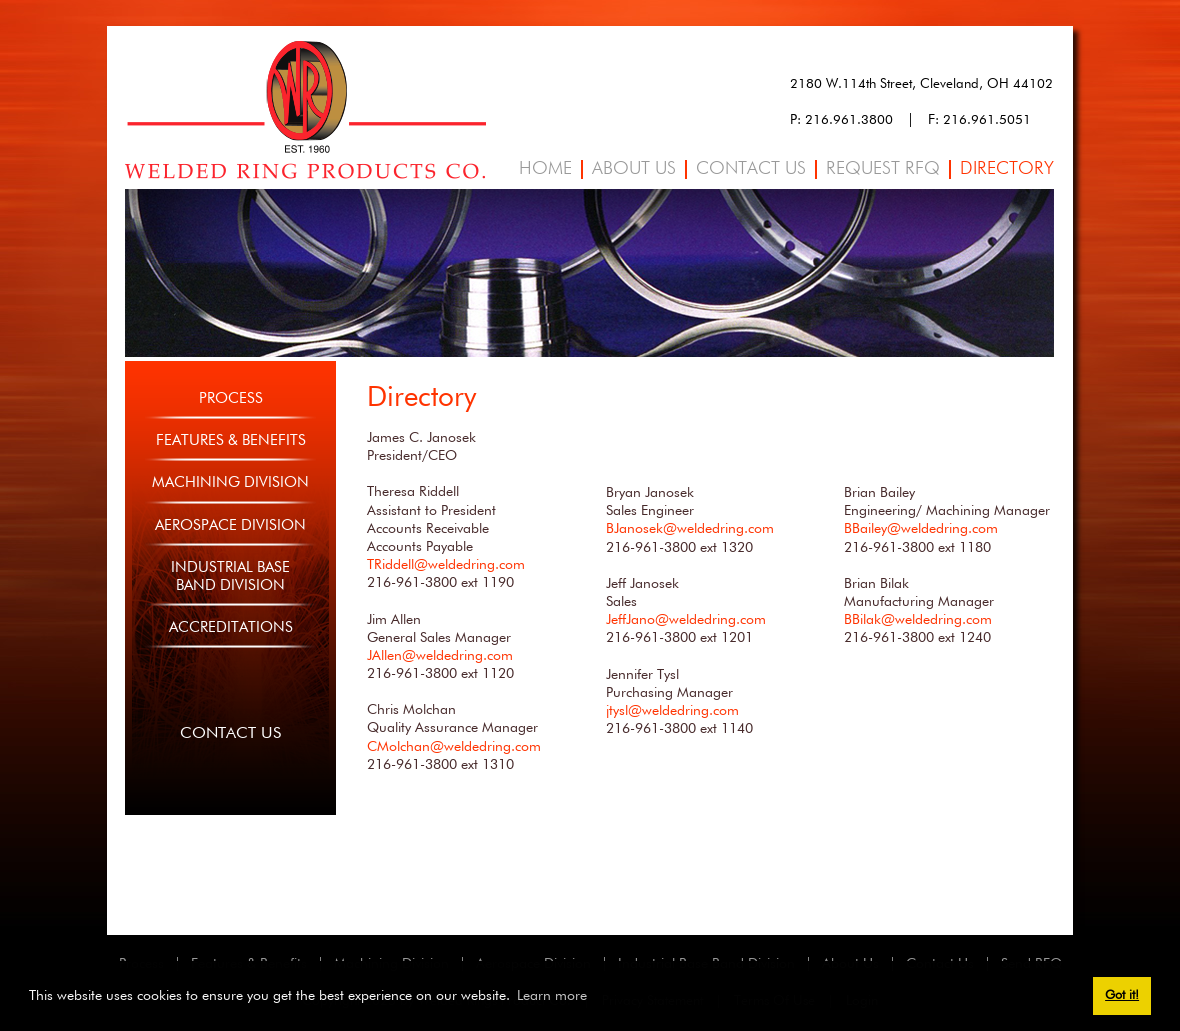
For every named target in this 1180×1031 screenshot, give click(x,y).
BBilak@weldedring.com (918, 620)
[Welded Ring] (305, 109)
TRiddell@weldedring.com (446, 565)
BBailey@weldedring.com (921, 529)
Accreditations (231, 627)
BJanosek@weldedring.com (690, 529)
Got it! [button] (1122, 995)
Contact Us (230, 734)
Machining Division (230, 482)
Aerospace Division (230, 525)
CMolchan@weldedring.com (454, 747)
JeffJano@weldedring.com (686, 620)
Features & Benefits (231, 440)
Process (231, 398)
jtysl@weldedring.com (672, 711)
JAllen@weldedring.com (440, 656)
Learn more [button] (552, 996)
